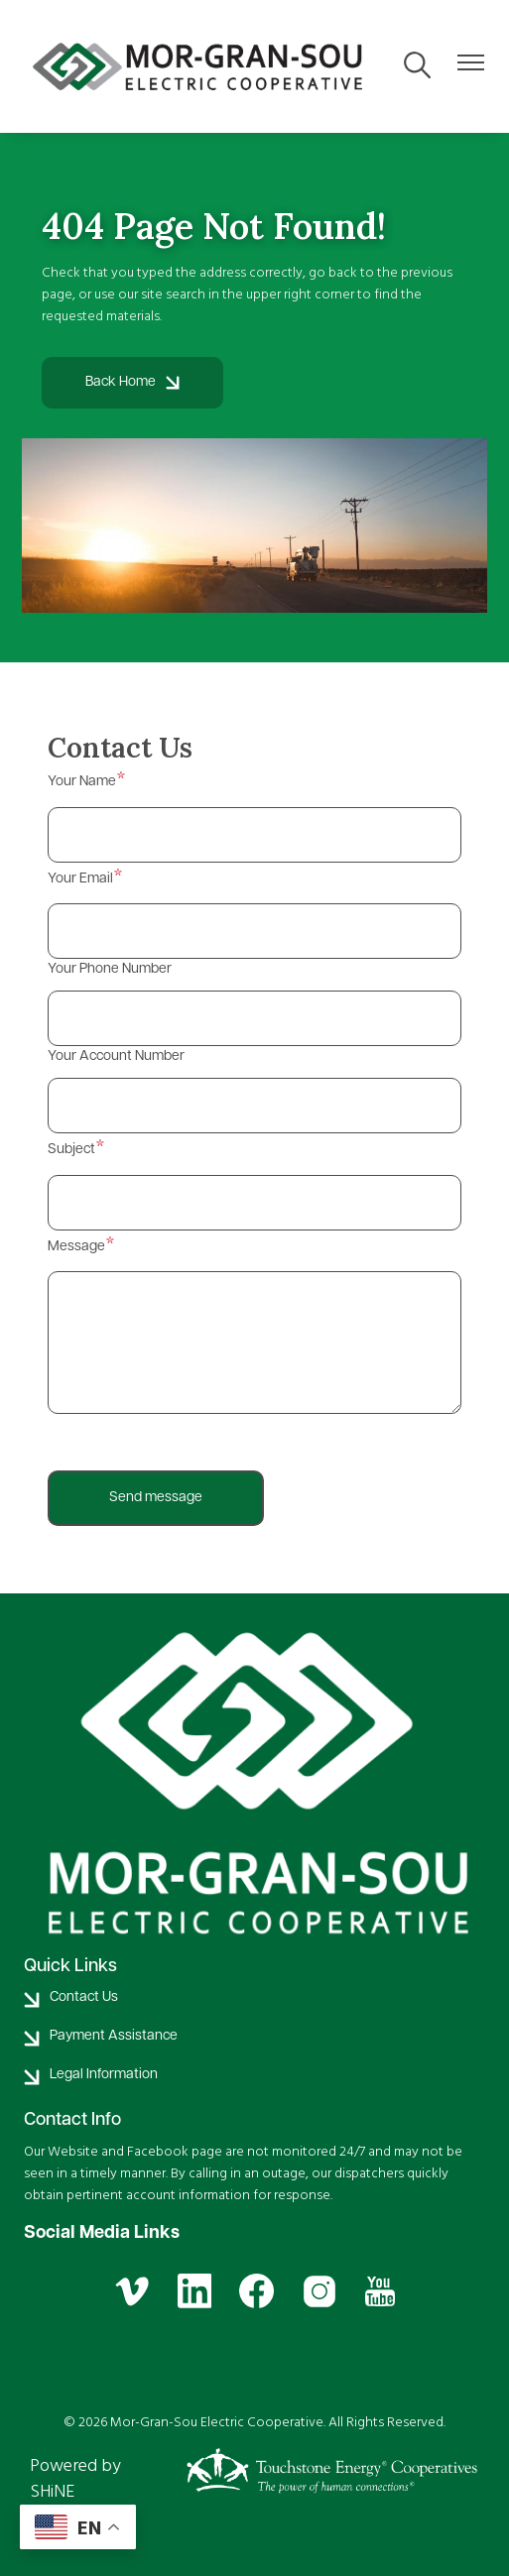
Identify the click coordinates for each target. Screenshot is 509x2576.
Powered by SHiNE (75, 2478)
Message (76, 1246)
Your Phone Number (110, 969)
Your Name (82, 781)
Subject (71, 1149)
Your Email (80, 879)
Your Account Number (116, 1056)
